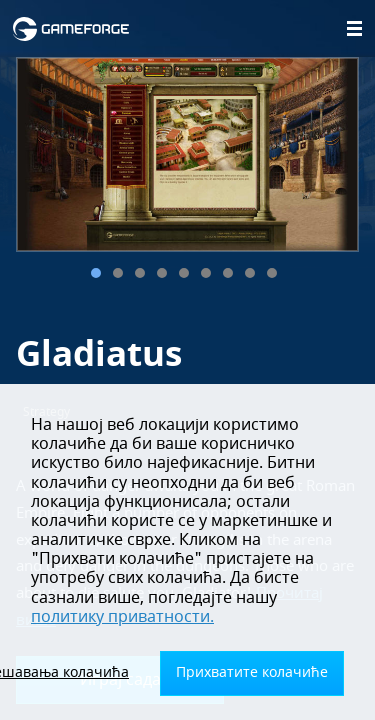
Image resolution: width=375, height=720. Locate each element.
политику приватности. (122, 617)
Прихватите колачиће (252, 672)
